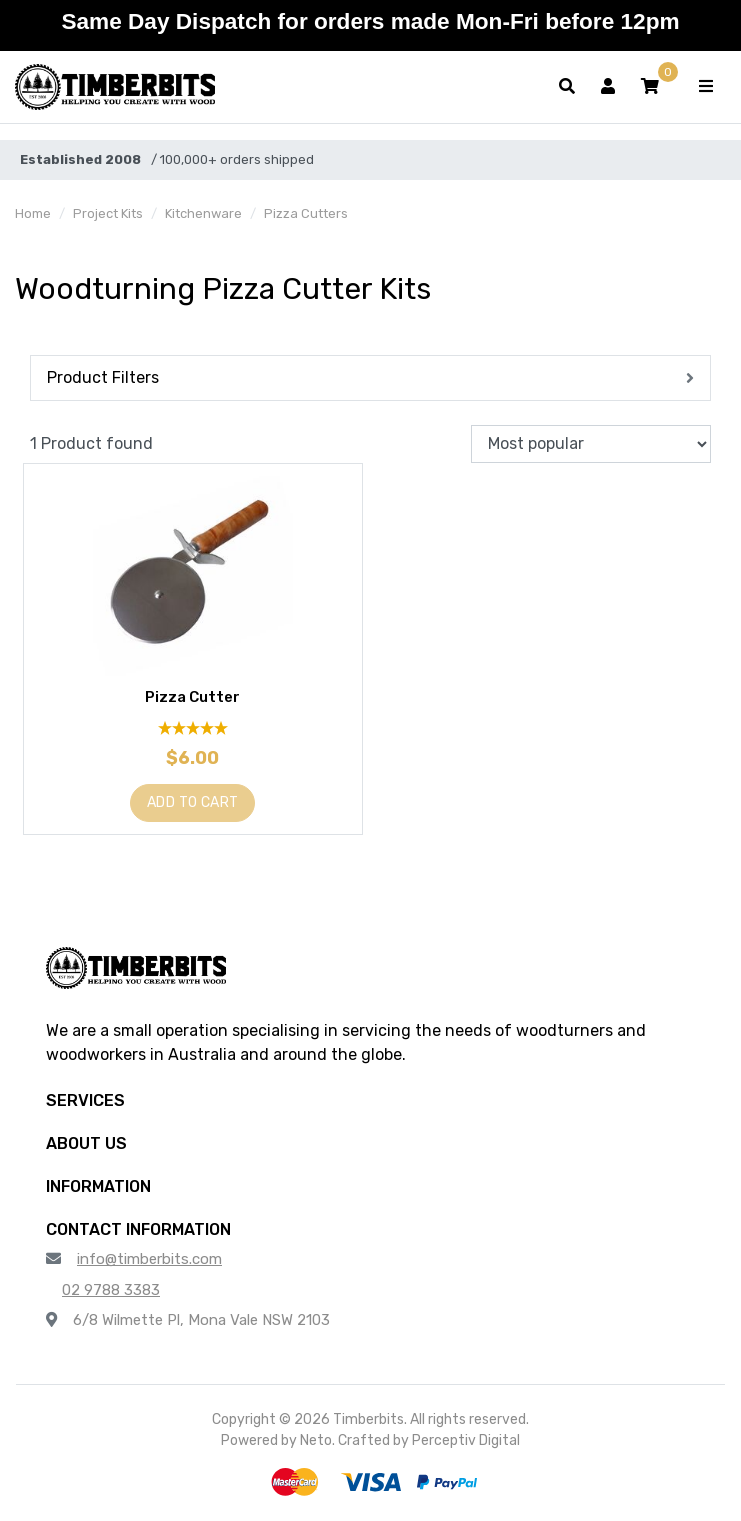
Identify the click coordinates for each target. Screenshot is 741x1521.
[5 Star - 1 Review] (193, 728)
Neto (316, 1440)
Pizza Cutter (192, 697)
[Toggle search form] (567, 87)
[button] (650, 87)
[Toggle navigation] (706, 87)
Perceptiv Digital (466, 1440)
